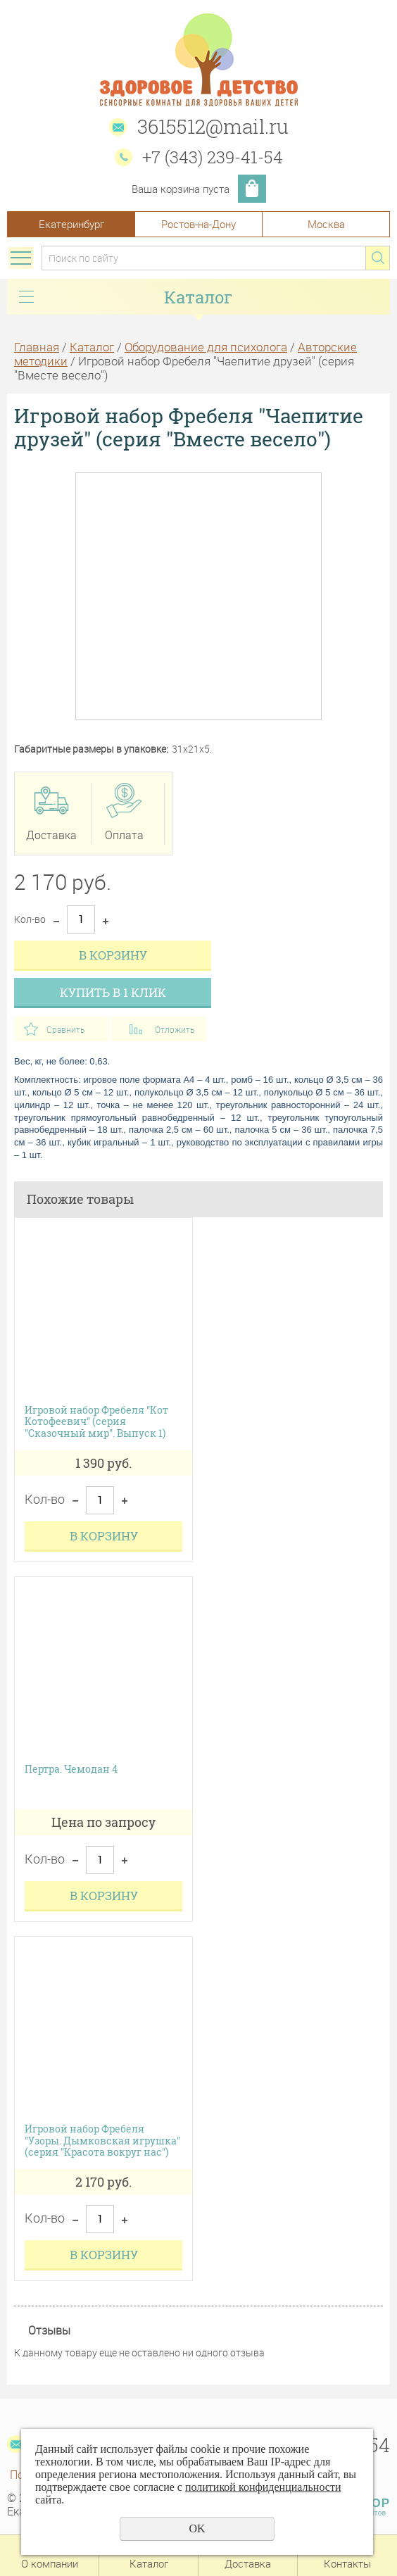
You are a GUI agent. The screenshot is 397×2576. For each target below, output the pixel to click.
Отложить (174, 1029)
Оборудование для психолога (206, 347)
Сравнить (65, 1029)
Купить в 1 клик (113, 992)
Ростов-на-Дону (198, 224)
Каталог (92, 347)
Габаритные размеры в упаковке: (91, 749)
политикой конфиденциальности (263, 2487)
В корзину (113, 955)
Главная (36, 347)
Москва (326, 224)
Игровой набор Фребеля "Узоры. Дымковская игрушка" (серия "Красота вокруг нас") (102, 2141)
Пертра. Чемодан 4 (71, 1770)
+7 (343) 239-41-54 (212, 157)
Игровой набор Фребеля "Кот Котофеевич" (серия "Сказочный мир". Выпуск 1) (96, 1422)
